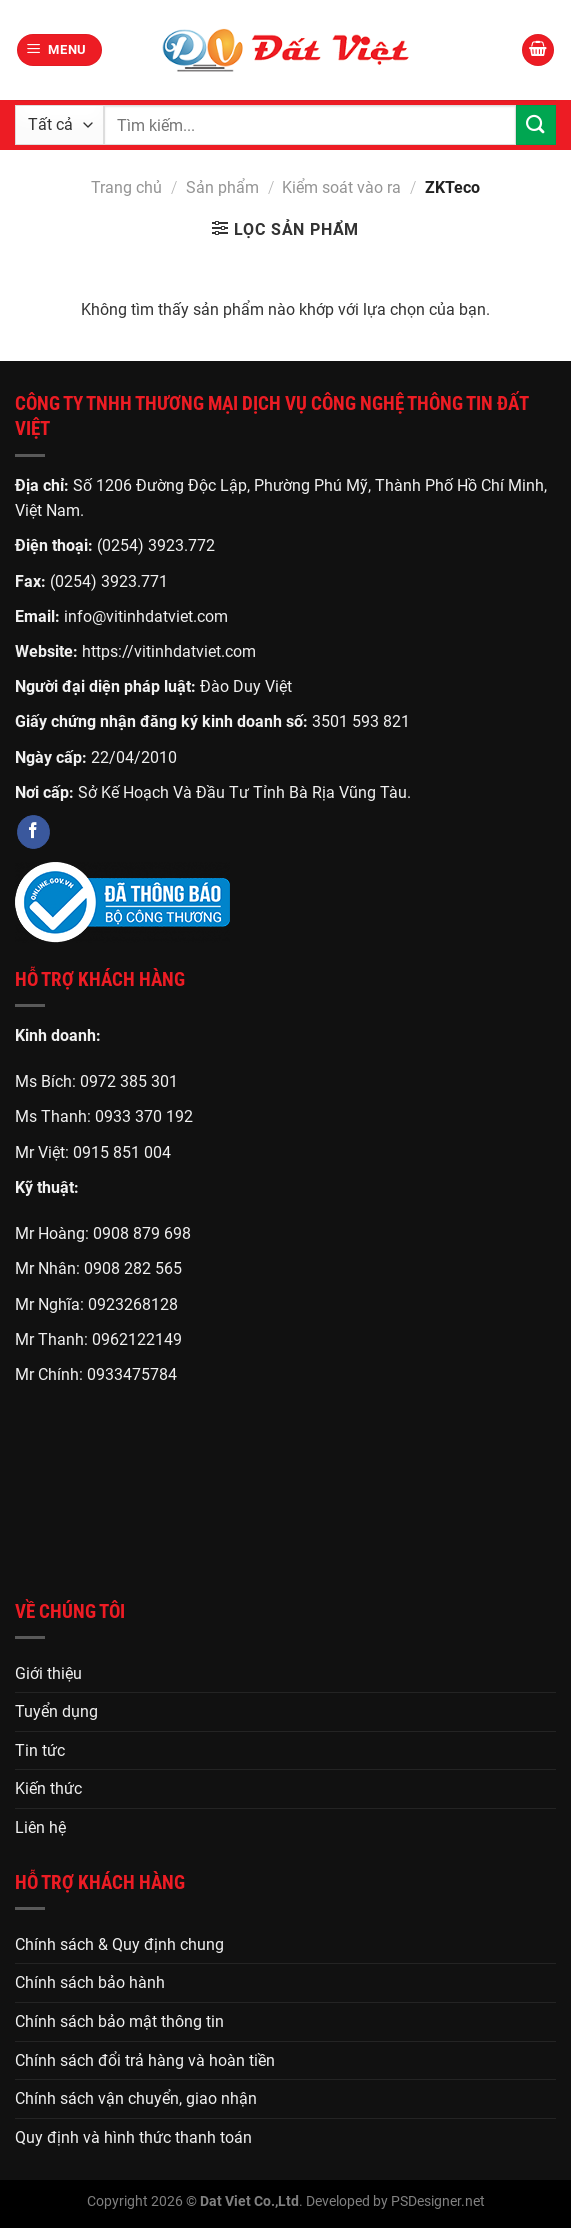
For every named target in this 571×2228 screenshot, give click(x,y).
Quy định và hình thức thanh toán (133, 2137)
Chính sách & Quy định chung (119, 1944)
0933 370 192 (144, 1116)
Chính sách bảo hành (90, 1982)
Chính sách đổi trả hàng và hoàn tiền (145, 2060)
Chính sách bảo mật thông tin (119, 2021)
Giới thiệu (48, 1673)
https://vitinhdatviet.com (169, 651)
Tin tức (40, 1750)
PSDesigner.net (438, 2201)
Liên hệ (40, 1827)
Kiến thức (48, 1788)
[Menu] (60, 50)
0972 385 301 (129, 1081)
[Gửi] (536, 124)
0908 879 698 (142, 1233)
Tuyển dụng (56, 1711)
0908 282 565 (133, 1268)
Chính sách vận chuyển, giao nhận (136, 2098)
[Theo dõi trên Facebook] (33, 832)
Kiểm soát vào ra (341, 187)
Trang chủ (126, 187)
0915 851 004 (122, 1152)
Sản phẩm (222, 187)
